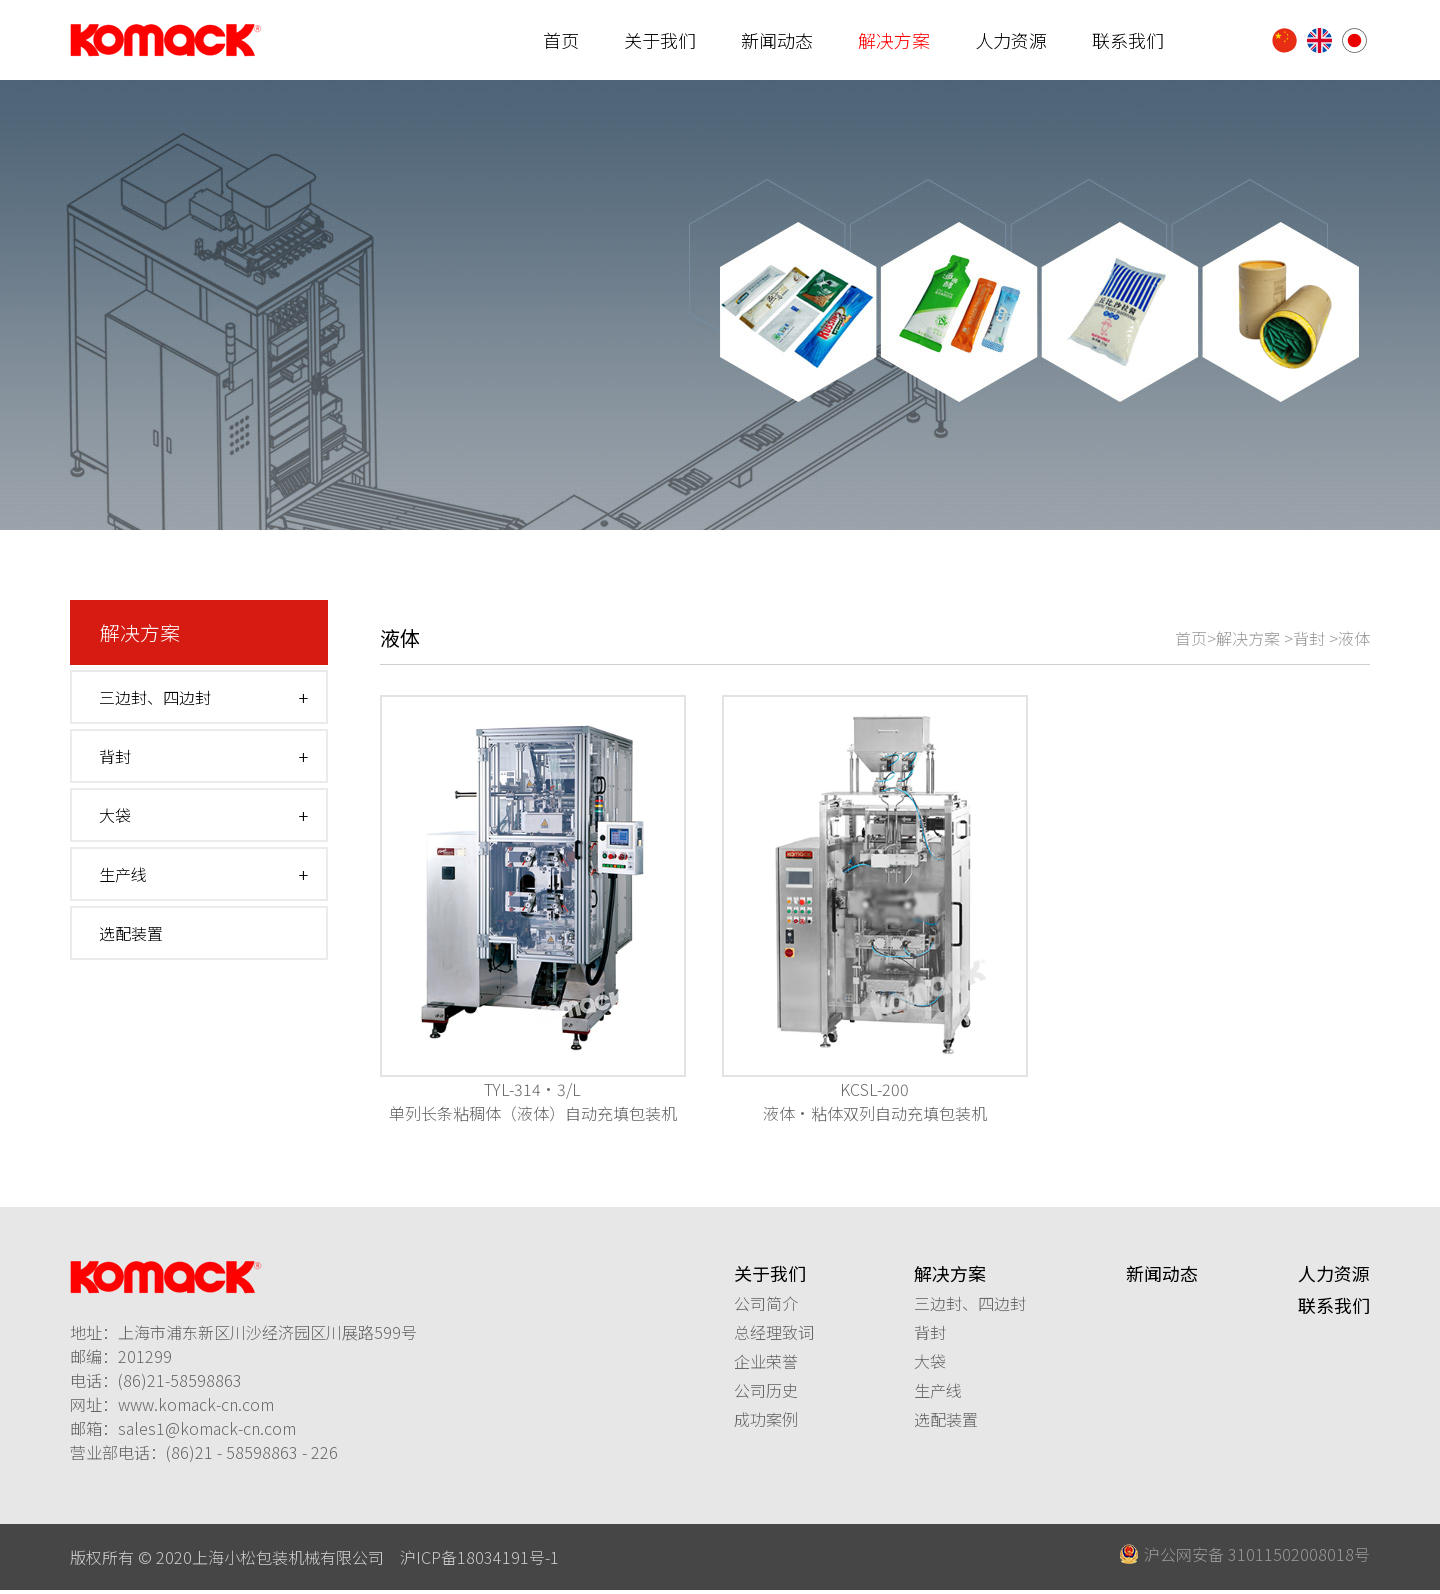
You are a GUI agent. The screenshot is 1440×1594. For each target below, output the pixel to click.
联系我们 (1128, 40)
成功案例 (766, 1419)
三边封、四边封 (155, 698)
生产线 (123, 875)
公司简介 (766, 1303)
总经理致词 (774, 1332)
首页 (561, 40)
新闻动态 (777, 40)
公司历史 (766, 1390)
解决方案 (894, 40)
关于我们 (660, 40)
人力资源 (1011, 40)
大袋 (115, 816)
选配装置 (131, 934)
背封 (115, 757)
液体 (1354, 639)
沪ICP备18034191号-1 (479, 1557)
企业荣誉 (766, 1361)
